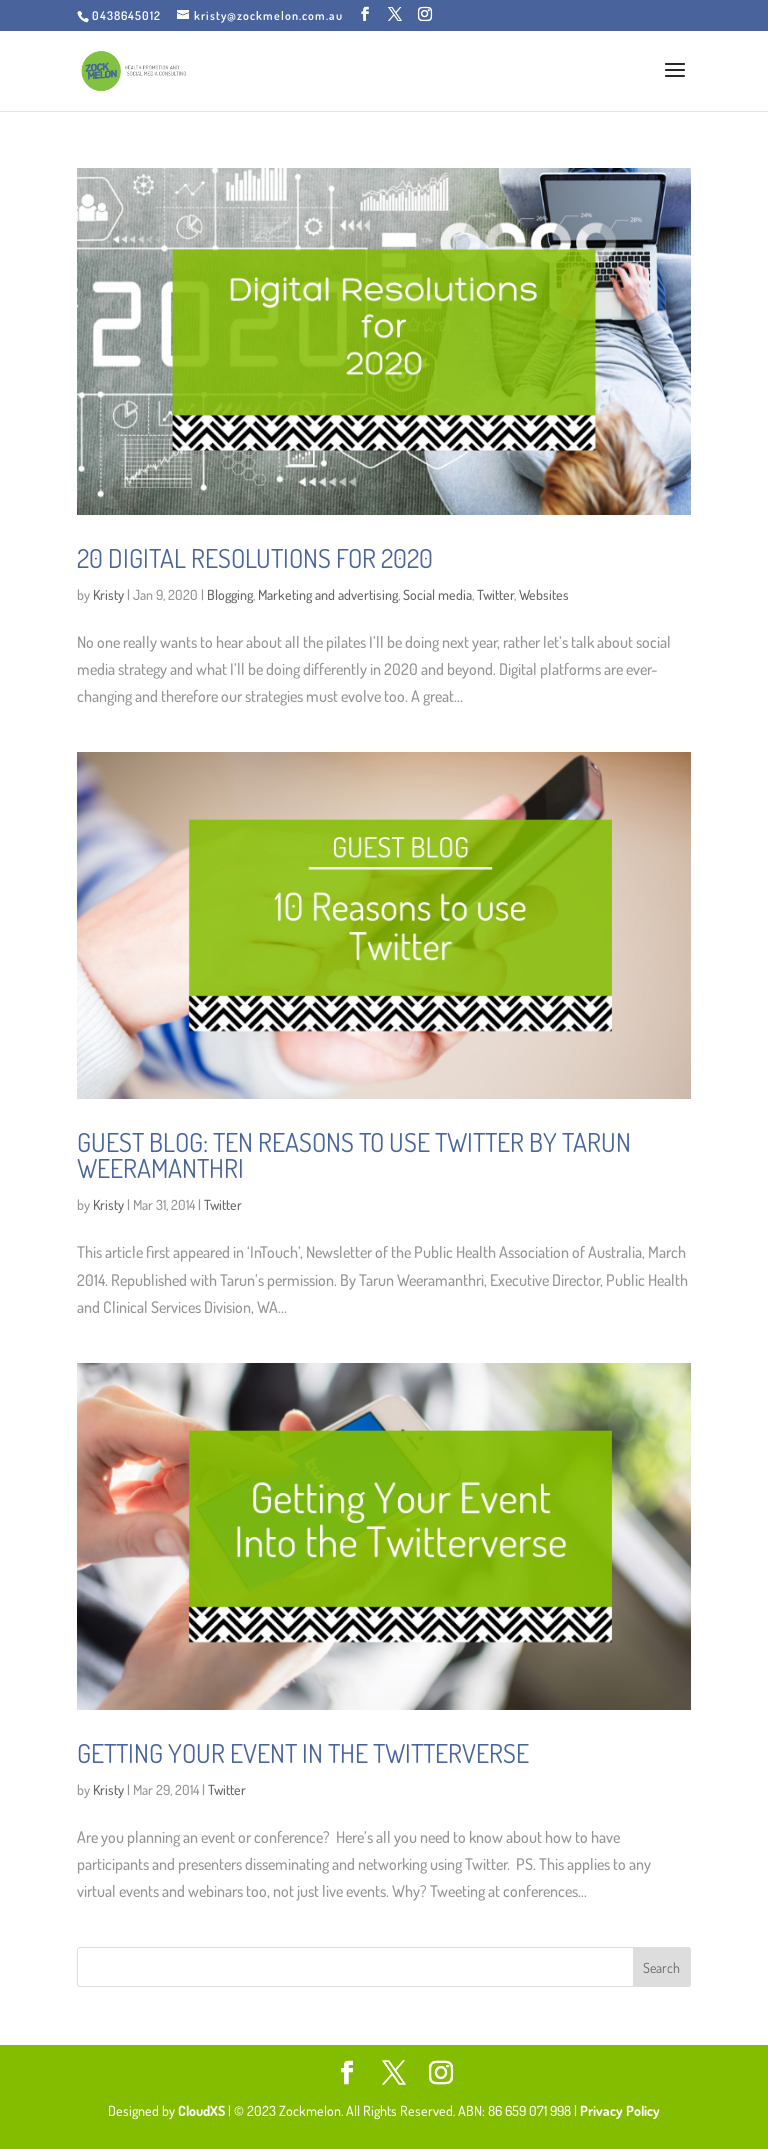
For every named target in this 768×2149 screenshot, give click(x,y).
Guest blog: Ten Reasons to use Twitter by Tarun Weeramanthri (354, 1154)
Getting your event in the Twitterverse (303, 1752)
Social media (437, 594)
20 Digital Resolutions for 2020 (255, 557)
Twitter (495, 594)
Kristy (108, 594)
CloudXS (203, 2110)
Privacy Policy (620, 2110)
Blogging (230, 594)
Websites (544, 594)
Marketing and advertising (328, 594)
